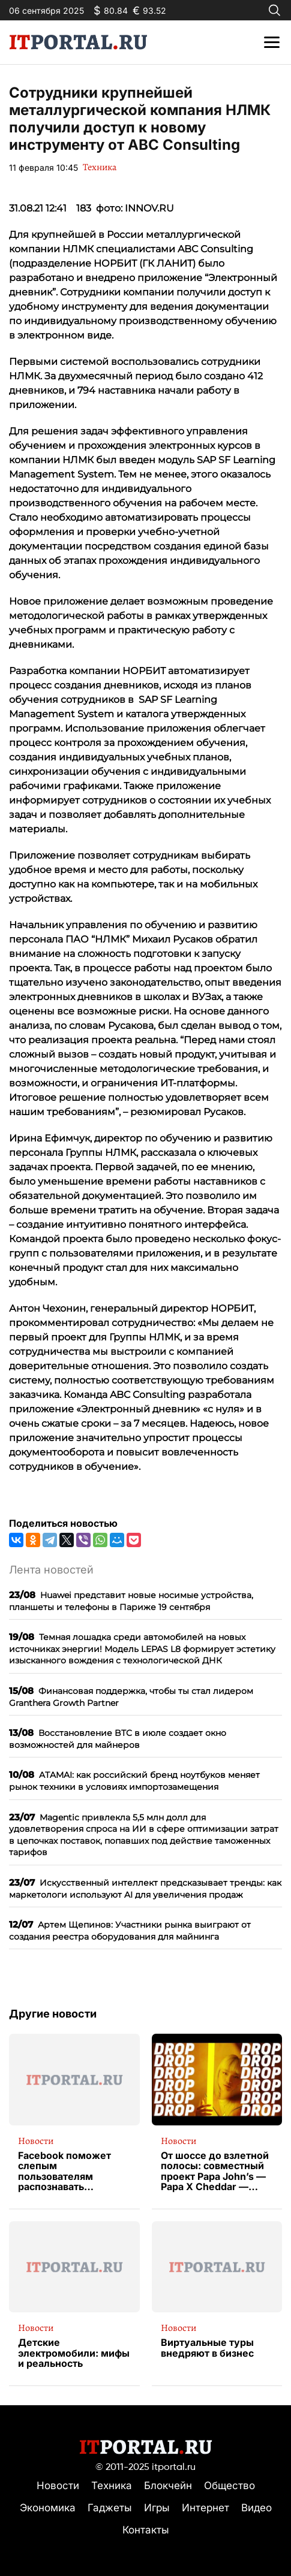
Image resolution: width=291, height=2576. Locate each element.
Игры (157, 2508)
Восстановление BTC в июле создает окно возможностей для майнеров (117, 1738)
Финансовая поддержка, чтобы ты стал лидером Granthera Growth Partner (131, 1696)
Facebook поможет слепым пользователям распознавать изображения (64, 2172)
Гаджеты (110, 2508)
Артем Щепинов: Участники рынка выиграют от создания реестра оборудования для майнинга (130, 1930)
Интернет (205, 2508)
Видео (256, 2508)
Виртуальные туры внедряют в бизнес (207, 2348)
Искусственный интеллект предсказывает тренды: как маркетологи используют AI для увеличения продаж (145, 1888)
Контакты (145, 2530)
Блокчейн (168, 2486)
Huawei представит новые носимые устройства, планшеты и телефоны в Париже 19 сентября (131, 1600)
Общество (229, 2486)
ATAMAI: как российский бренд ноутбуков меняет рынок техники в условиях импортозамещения (134, 1780)
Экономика (48, 2508)
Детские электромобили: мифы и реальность (74, 2353)
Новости (35, 2141)
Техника (99, 167)
